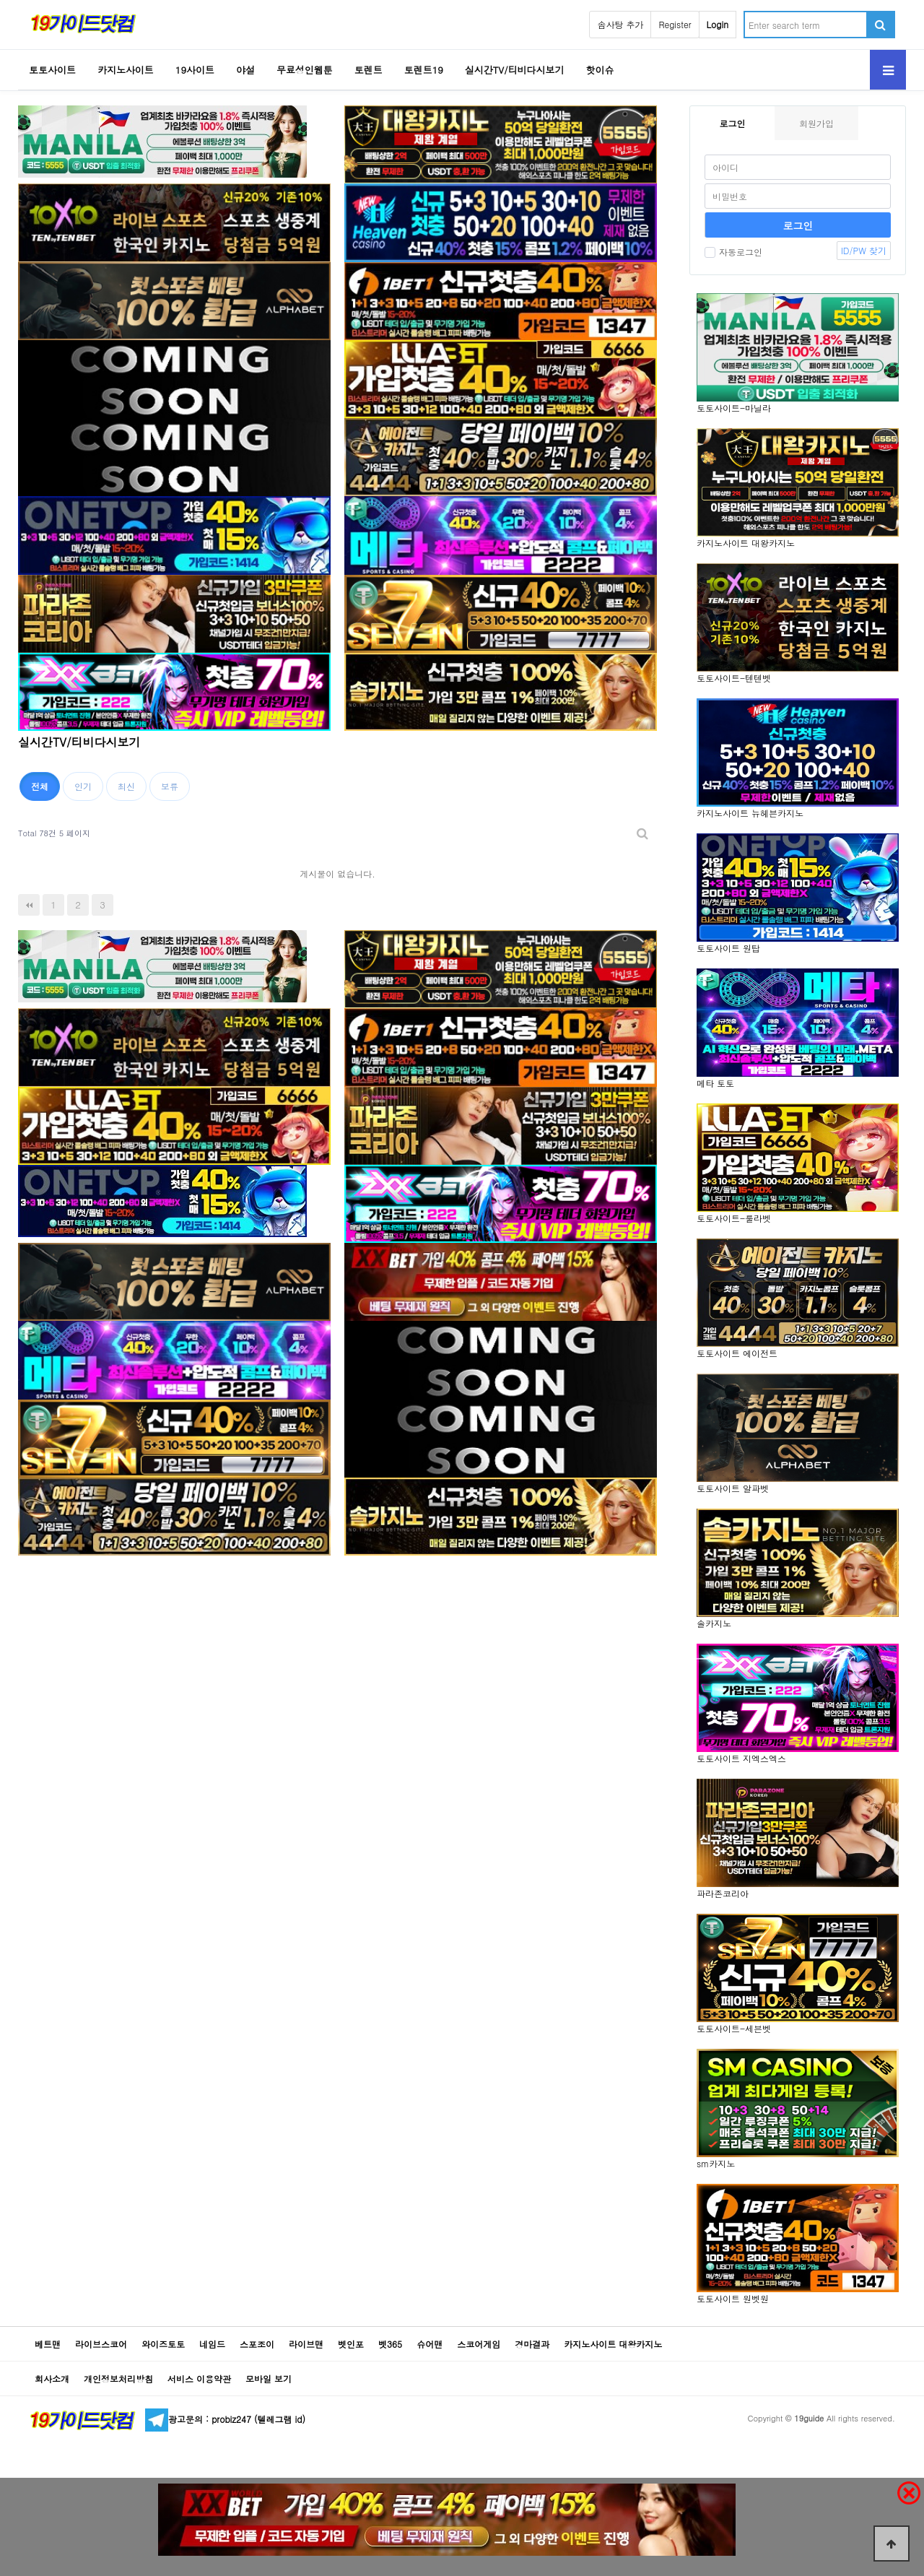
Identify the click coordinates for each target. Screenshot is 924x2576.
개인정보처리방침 (118, 2378)
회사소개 (52, 2378)
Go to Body (0, 0)
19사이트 (194, 70)
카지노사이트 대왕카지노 (613, 2344)
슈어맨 (430, 2344)
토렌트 (368, 70)
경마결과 (532, 2344)
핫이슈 (600, 70)
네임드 (212, 2344)
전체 (39, 786)
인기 (83, 786)
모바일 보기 (268, 2378)
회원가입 (816, 123)
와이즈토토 (163, 2344)
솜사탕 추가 (620, 24)
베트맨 (48, 2344)
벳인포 (351, 2344)
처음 (29, 905)
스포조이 (257, 2344)
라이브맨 (306, 2344)
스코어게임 (478, 2344)
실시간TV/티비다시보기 (515, 70)
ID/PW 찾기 (863, 250)
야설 (245, 70)
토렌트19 (423, 70)
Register (674, 24)
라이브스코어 (101, 2344)
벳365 (390, 2344)
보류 (169, 786)
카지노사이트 (125, 70)
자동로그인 (733, 252)
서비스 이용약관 (199, 2378)
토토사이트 (52, 70)
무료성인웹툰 (304, 70)
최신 (126, 786)
